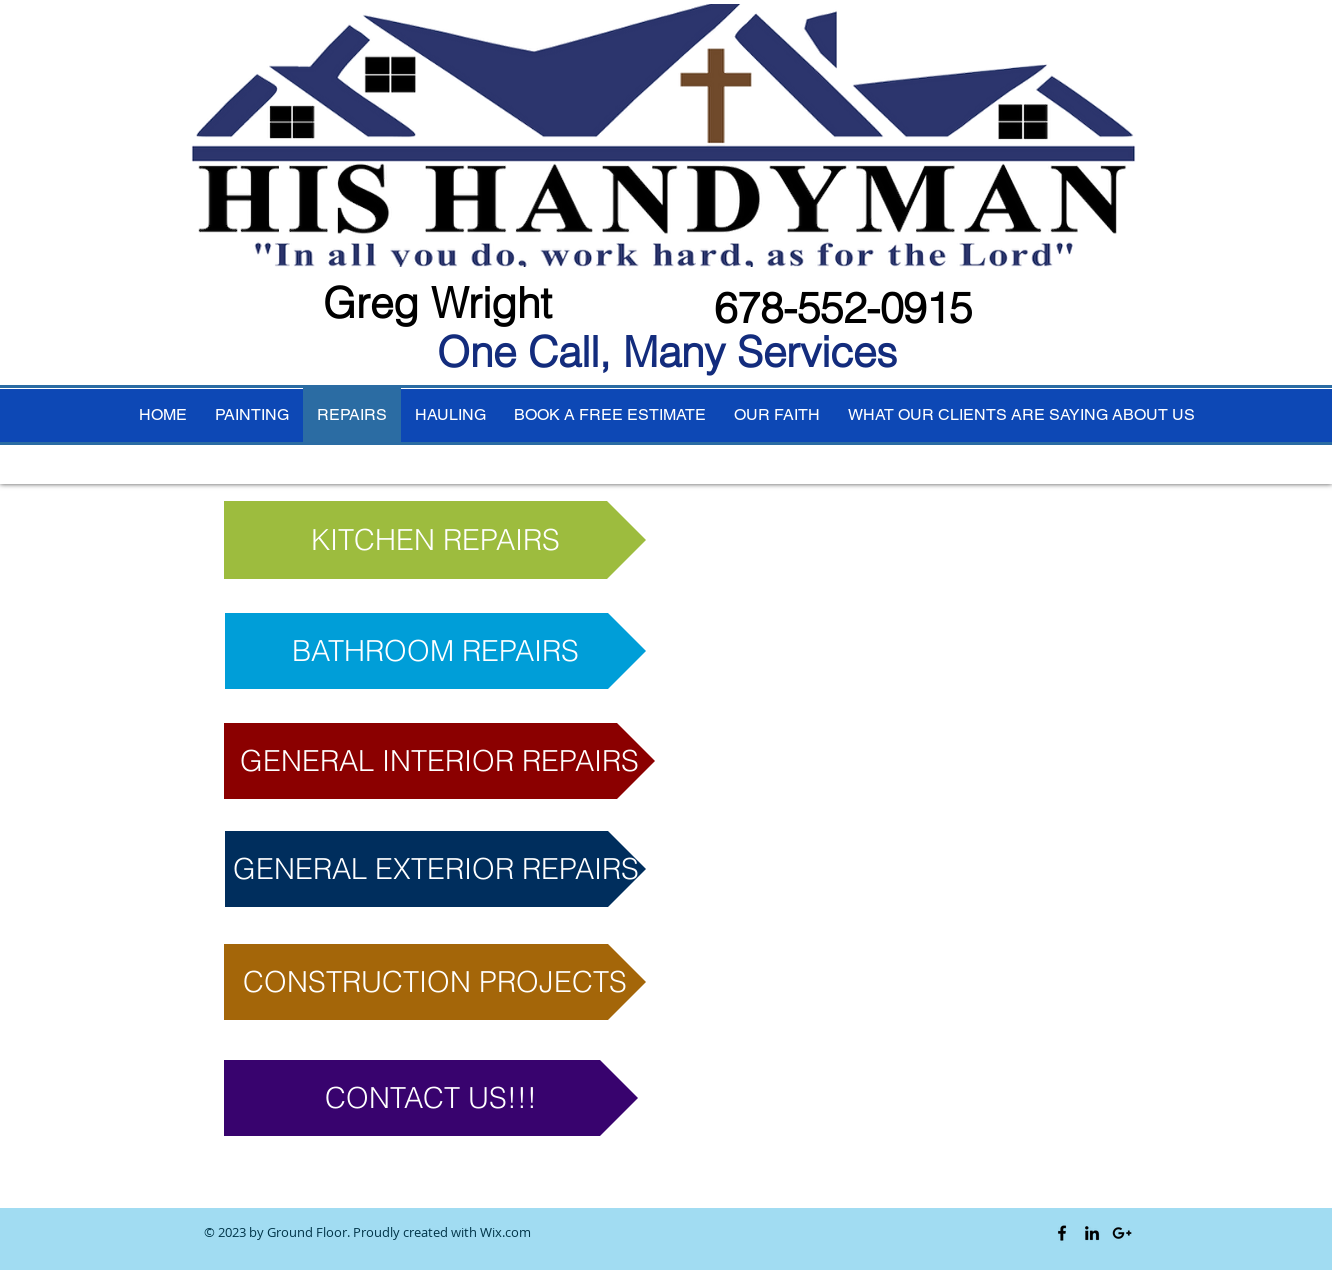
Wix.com (505, 1232)
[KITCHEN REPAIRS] (435, 540)
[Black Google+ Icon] (1122, 1233)
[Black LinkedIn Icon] (1092, 1233)
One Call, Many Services (667, 352)
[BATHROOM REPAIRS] (435, 651)
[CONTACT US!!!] (431, 1098)
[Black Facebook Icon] (1062, 1233)
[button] (439, 761)
